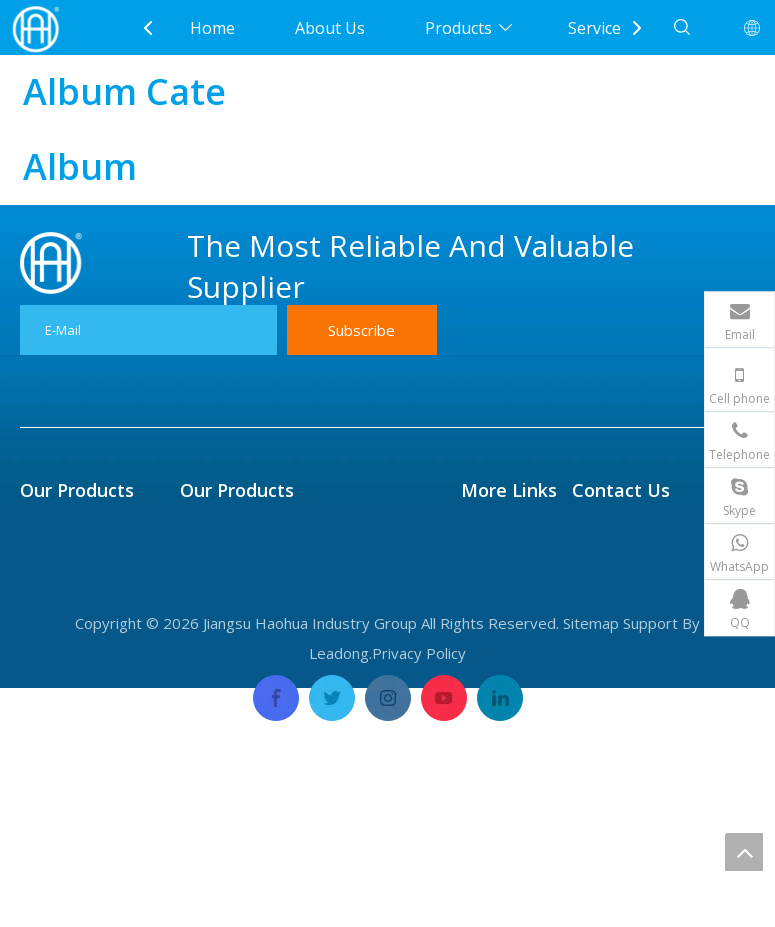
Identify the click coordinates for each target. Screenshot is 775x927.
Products (458, 28)
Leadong (339, 892)
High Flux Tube (77, 648)
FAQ (476, 648)
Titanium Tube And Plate (273, 588)
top (744, 852)
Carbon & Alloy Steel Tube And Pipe (313, 738)
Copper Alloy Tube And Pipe (285, 648)
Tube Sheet (63, 558)
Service (594, 28)
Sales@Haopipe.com (679, 528)
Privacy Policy (419, 892)
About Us (330, 28)
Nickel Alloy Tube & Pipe (271, 618)
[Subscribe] (362, 330)
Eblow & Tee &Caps (92, 708)
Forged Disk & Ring (91, 738)
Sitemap (591, 862)
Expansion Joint (78, 678)
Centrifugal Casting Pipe (271, 528)
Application (503, 588)
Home (212, 28)
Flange (45, 618)
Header (47, 588)
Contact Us (502, 738)
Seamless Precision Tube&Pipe (295, 558)
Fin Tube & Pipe (79, 528)
